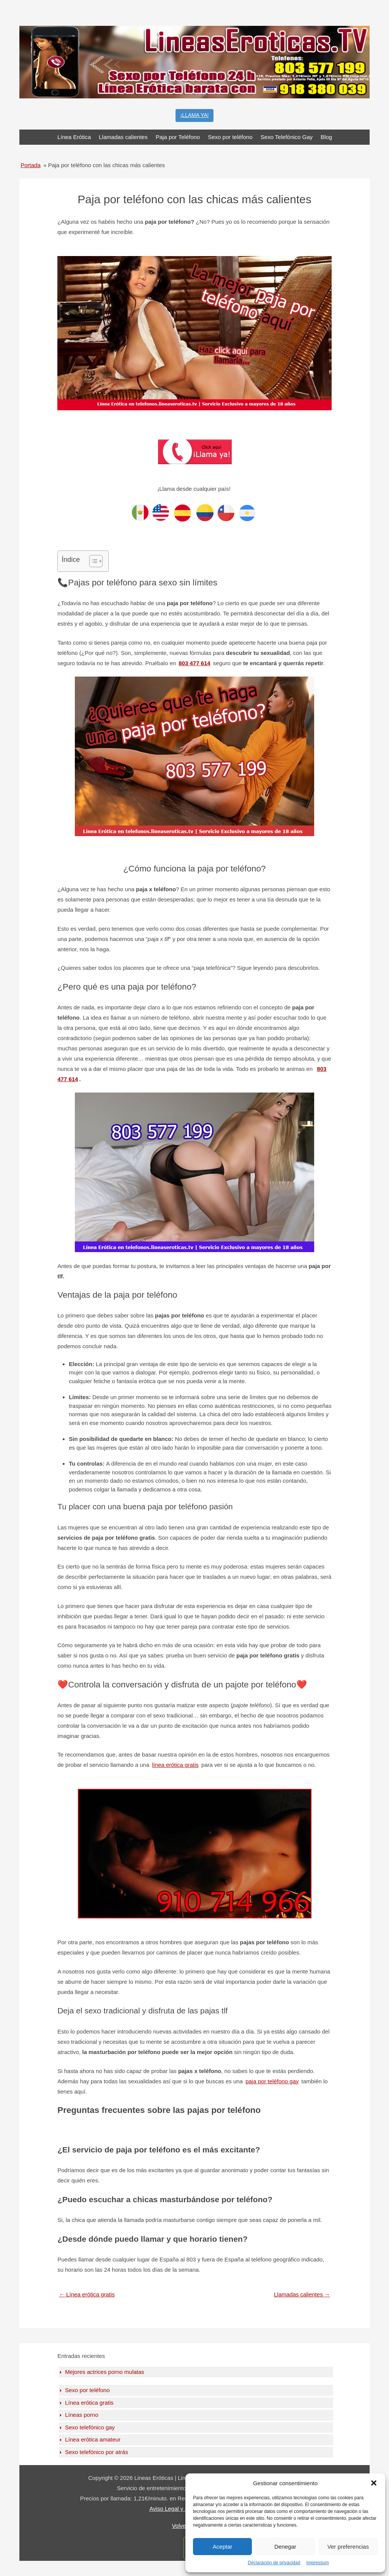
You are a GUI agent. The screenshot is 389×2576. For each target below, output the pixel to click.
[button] (374, 2483)
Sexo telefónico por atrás (96, 2452)
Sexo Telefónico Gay (287, 137)
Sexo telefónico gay (90, 2427)
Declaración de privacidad (274, 2562)
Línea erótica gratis (87, 2294)
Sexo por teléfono (230, 137)
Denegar (285, 2546)
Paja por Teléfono (178, 137)
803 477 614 (194, 663)
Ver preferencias (348, 2546)
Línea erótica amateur (92, 2439)
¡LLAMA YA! (194, 115)
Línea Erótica (74, 137)
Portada (31, 165)
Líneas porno (81, 2415)
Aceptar (222, 2546)
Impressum (317, 2562)
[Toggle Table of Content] (92, 561)
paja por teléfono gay (272, 2081)
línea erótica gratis (175, 1765)
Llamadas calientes (123, 137)
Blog (326, 137)
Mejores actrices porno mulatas (104, 2372)
